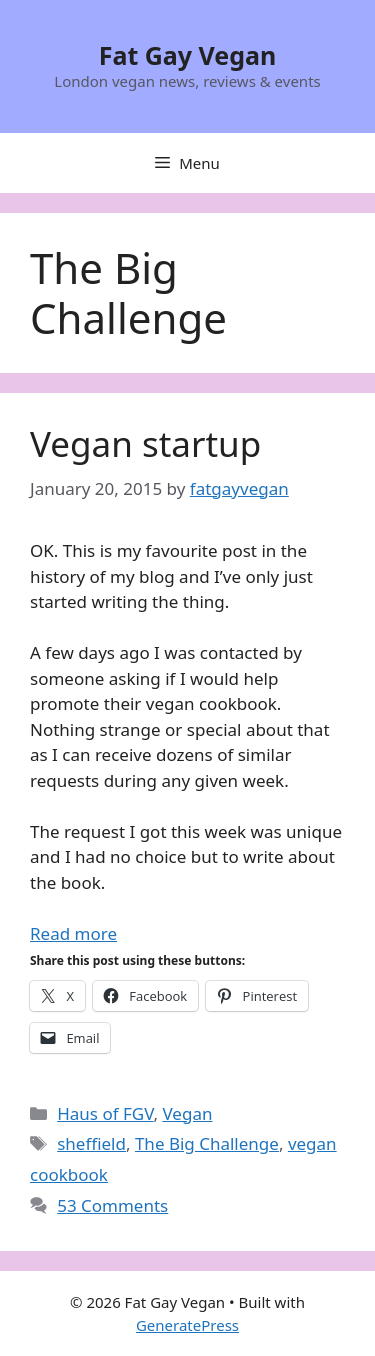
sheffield (91, 1143)
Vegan (187, 1113)
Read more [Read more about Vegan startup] (73, 933)
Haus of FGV (105, 1113)
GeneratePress (187, 1325)
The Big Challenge (207, 1143)
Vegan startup (145, 443)
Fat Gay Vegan (188, 55)
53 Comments (112, 1205)
